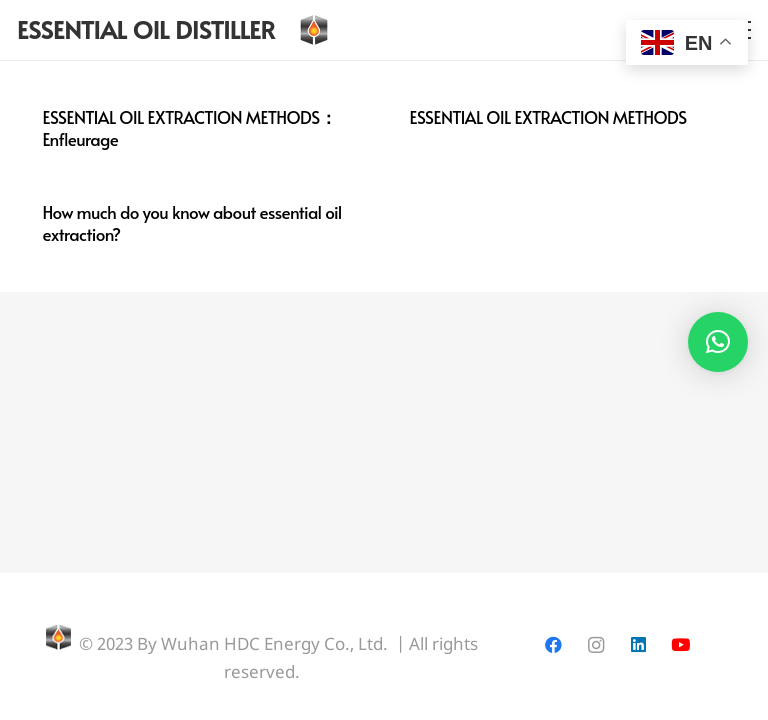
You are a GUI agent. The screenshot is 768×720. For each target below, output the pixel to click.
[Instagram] (595, 645)
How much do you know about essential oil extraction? (192, 223)
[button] (718, 342)
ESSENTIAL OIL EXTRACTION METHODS (548, 117)
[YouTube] (680, 645)
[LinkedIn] (638, 645)
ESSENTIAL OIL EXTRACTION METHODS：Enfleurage (190, 128)
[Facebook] (553, 645)
